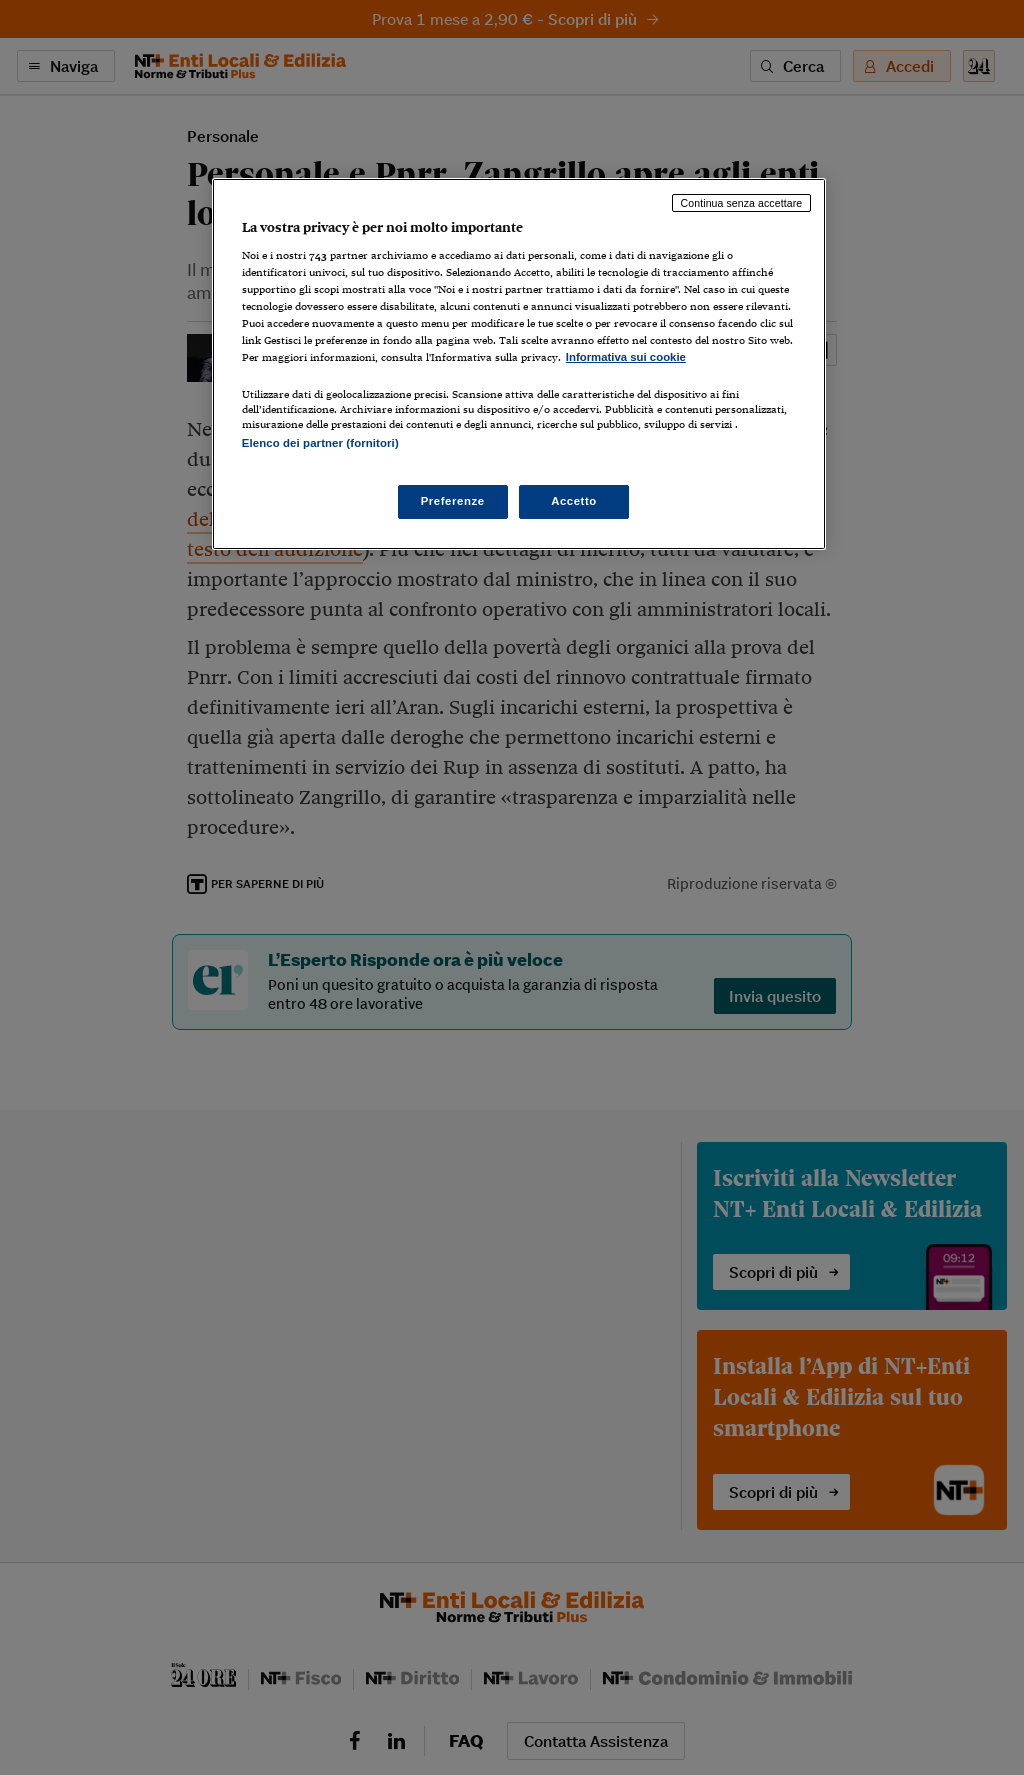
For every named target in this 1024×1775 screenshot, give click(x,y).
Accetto (574, 501)
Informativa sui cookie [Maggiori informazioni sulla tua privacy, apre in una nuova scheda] (626, 357)
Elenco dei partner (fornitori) (320, 443)
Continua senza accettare (742, 203)
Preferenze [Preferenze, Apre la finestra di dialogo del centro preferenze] (453, 501)
